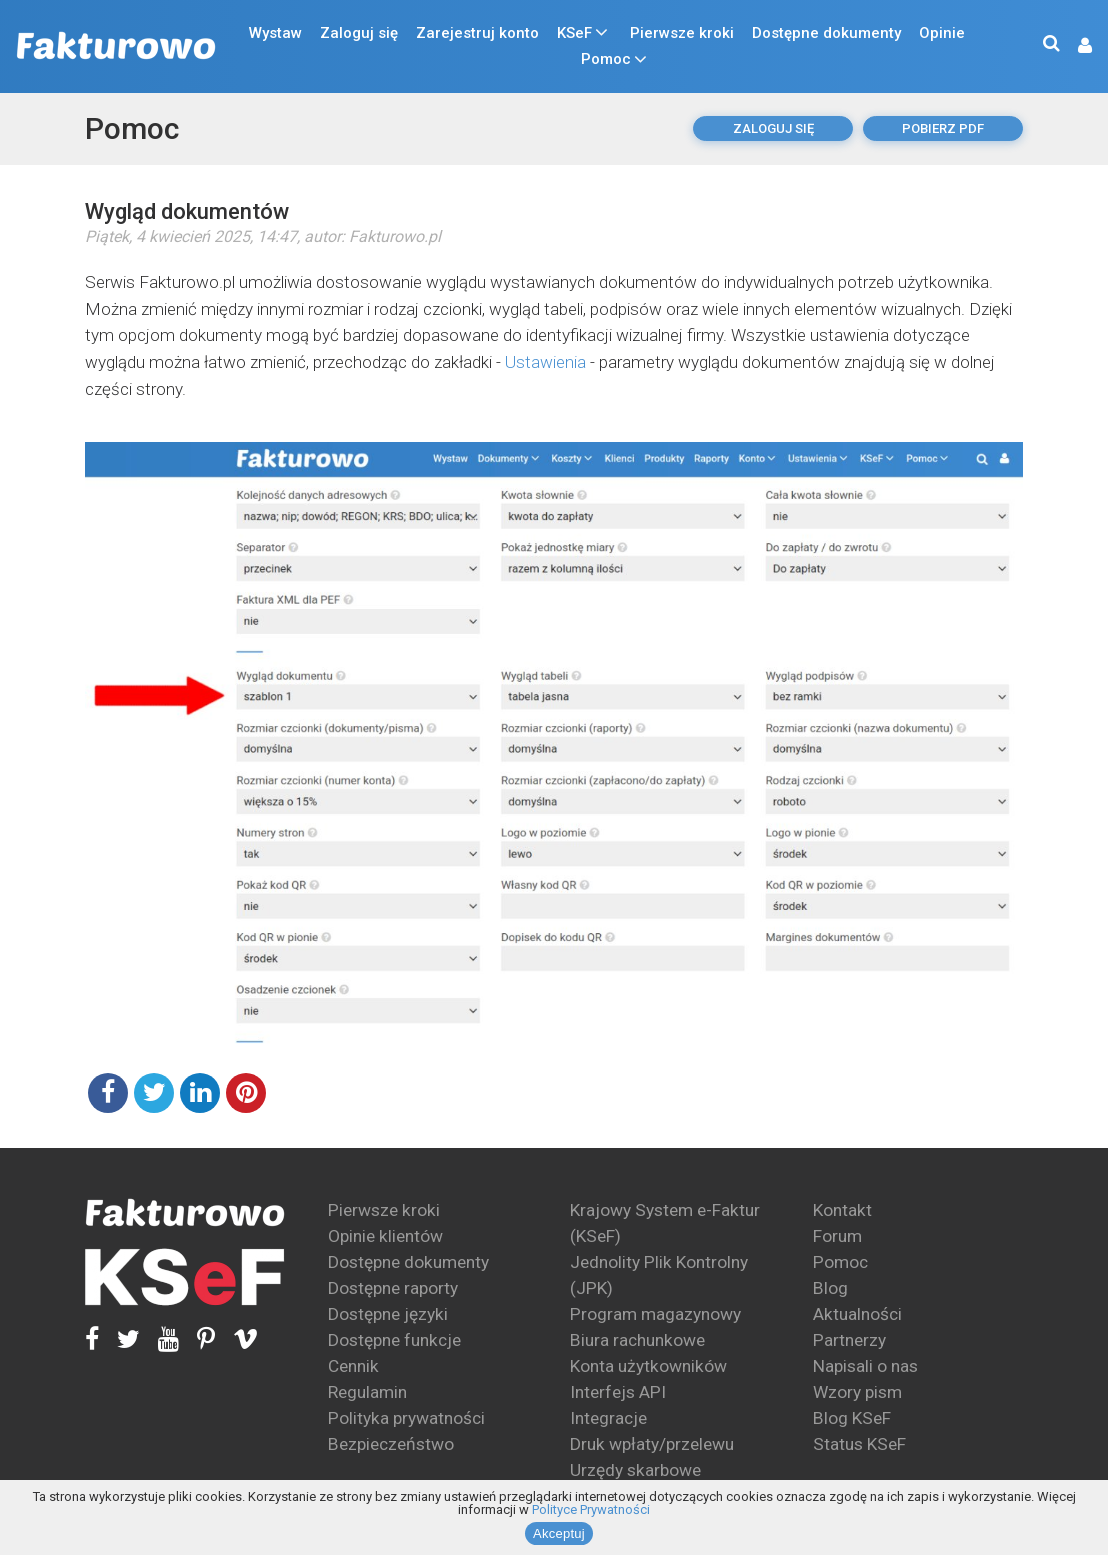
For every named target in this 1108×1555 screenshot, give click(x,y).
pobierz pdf (943, 128)
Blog (830, 1288)
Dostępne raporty (393, 1288)
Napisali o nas (865, 1366)
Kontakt (842, 1210)
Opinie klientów (385, 1236)
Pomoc (606, 59)
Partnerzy (849, 1340)
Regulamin (367, 1392)
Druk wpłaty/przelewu (652, 1444)
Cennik (353, 1366)
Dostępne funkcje (394, 1340)
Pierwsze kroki (682, 33)
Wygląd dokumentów (187, 211)
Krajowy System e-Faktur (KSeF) (665, 1223)
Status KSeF (859, 1444)
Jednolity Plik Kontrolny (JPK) (659, 1275)
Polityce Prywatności (591, 1509)
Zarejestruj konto (477, 33)
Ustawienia (545, 362)
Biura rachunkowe (637, 1340)
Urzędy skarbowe (635, 1470)
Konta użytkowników (648, 1366)
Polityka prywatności (406, 1418)
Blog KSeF (852, 1418)
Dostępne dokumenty (826, 33)
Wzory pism (857, 1392)
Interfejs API (618, 1392)
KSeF (574, 33)
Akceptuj (559, 1533)
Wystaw (275, 33)
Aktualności (857, 1314)
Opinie (942, 33)
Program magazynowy (655, 1314)
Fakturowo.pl (395, 236)
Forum (837, 1236)
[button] (1075, 46)
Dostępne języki (388, 1314)
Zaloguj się (359, 33)
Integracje (608, 1418)
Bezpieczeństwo (391, 1444)
